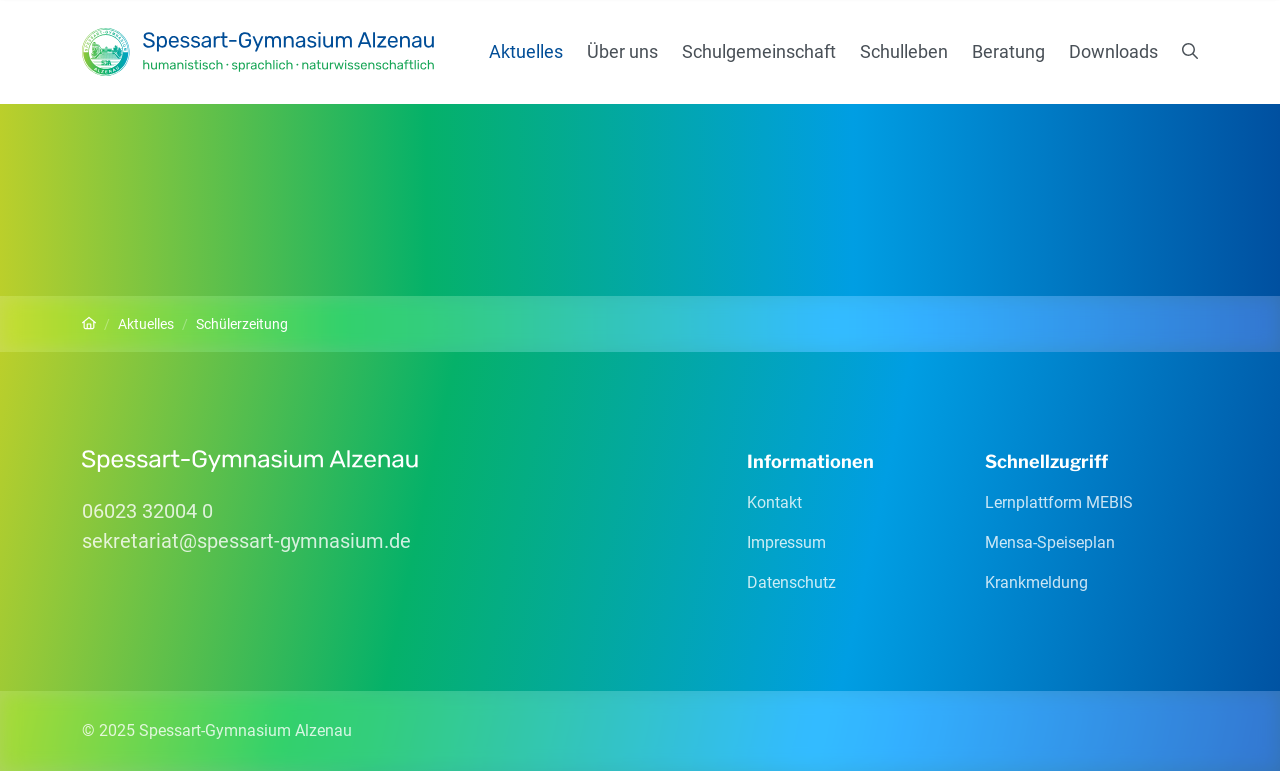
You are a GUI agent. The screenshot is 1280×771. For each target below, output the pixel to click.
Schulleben (904, 51)
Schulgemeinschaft (759, 51)
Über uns (622, 51)
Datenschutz (791, 582)
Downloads (1113, 51)
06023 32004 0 (147, 511)
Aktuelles (526, 51)
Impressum (786, 542)
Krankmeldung (1036, 582)
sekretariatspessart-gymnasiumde (246, 541)
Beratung (1008, 51)
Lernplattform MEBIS (1059, 502)
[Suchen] (1190, 52)
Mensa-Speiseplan (1050, 542)
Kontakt (774, 502)
